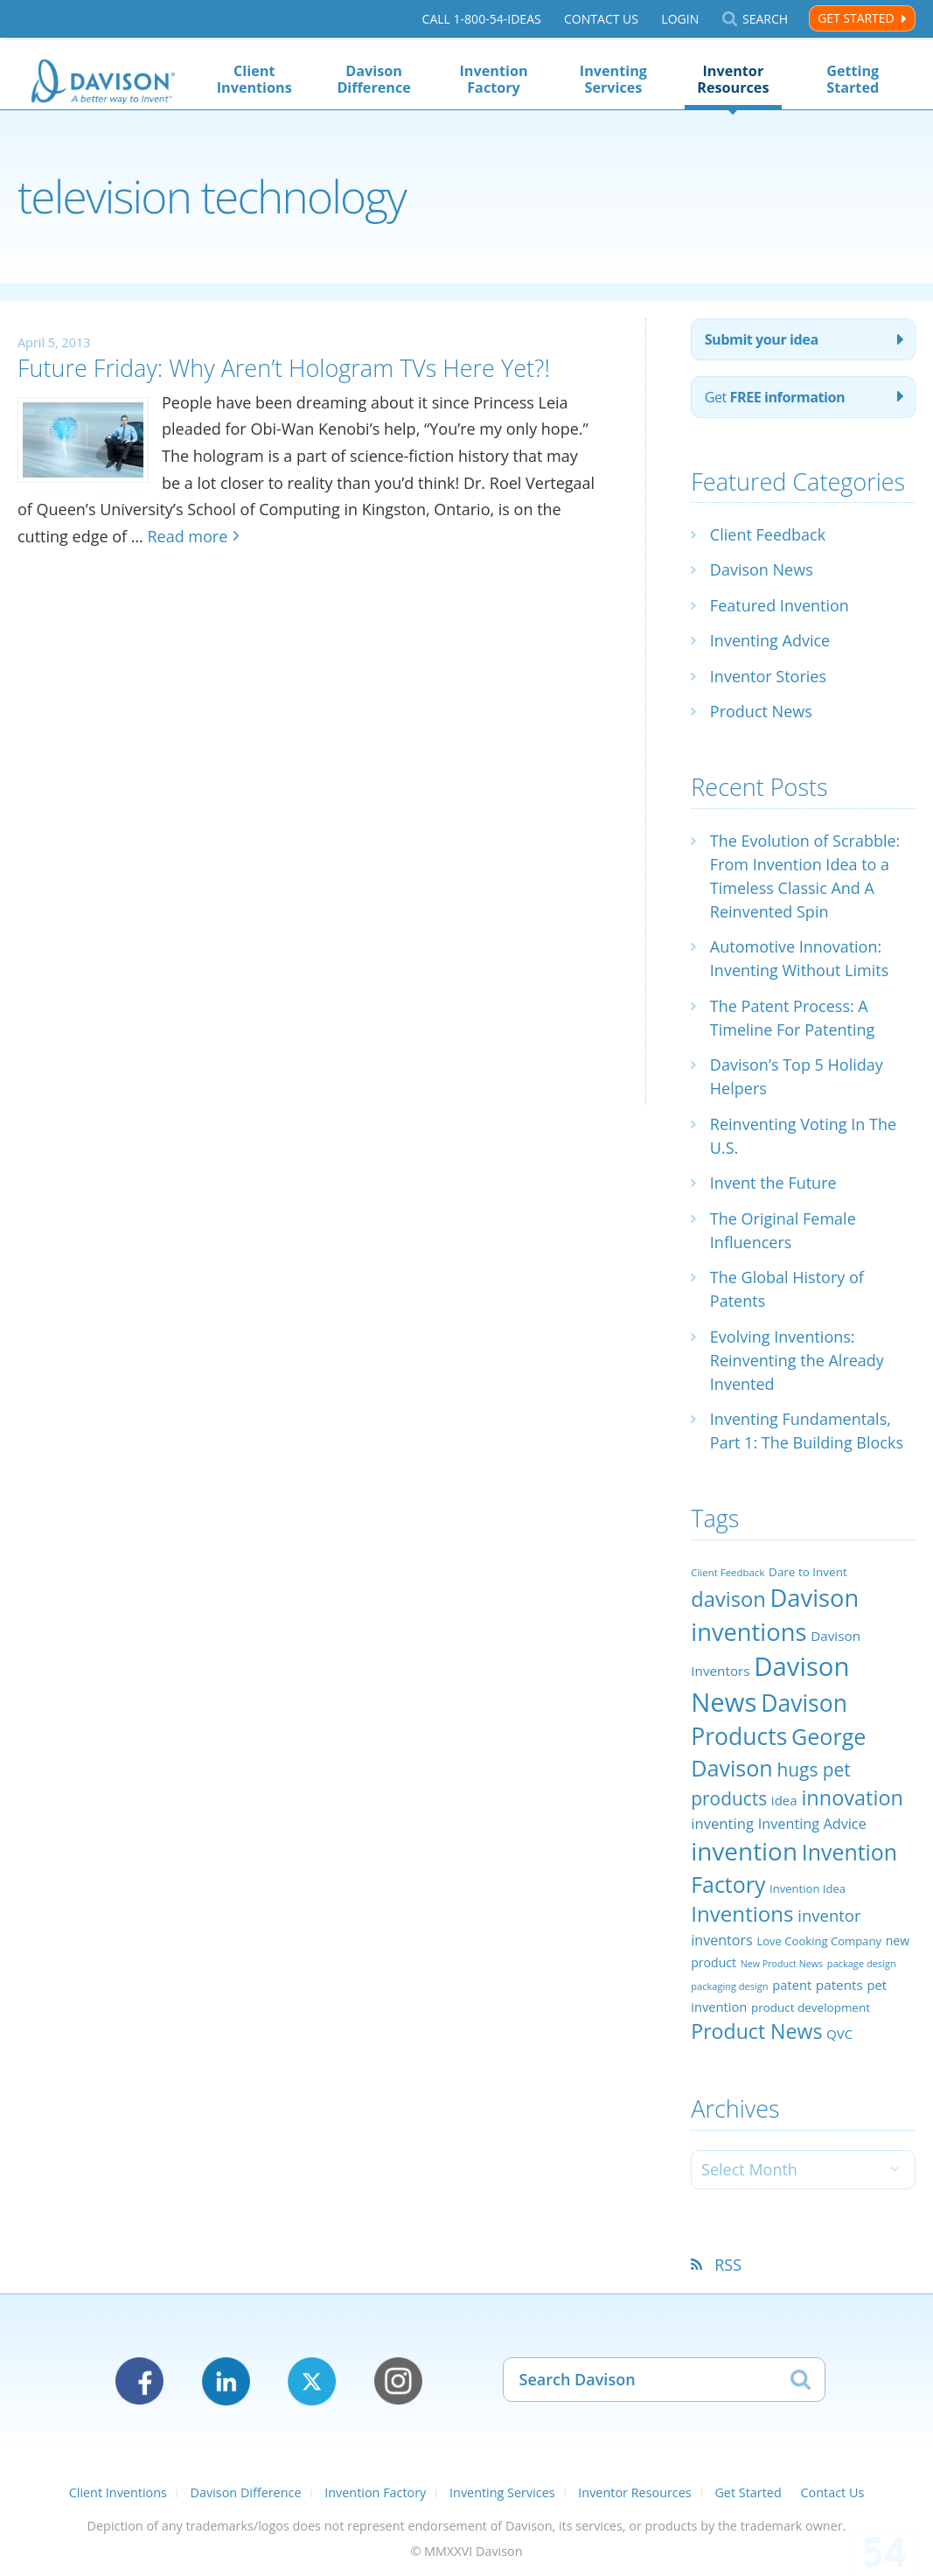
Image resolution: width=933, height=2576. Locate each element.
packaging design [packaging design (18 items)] (729, 1986)
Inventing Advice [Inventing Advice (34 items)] (812, 1823)
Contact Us (601, 18)
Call (481, 18)
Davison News (761, 569)
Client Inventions (254, 79)
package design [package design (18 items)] (861, 1963)
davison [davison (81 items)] (728, 1599)
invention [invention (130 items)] (744, 1850)
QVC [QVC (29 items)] (839, 2033)
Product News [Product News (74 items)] (756, 2031)
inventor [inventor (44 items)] (828, 1915)
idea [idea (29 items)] (784, 1800)
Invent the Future (773, 1182)
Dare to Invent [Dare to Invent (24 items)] (808, 1572)
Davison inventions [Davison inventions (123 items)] (775, 1614)
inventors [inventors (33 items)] (721, 1940)
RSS (728, 2264)
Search (765, 18)
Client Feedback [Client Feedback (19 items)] (727, 1572)
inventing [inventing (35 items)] (722, 1823)
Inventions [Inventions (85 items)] (742, 1913)
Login (680, 18)
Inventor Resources (733, 79)
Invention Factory (494, 79)
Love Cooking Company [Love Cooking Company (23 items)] (818, 1941)
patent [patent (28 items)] (791, 1984)
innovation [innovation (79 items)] (852, 1798)
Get (775, 397)
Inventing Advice (770, 640)
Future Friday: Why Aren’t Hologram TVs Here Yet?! (283, 368)
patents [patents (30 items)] (839, 1984)
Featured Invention (779, 605)
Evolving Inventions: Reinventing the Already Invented (797, 1360)
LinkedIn (226, 2381)
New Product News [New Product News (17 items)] (782, 1964)
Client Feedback (767, 534)
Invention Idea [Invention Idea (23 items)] (807, 1888)
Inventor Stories (768, 676)
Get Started (856, 18)
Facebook (139, 2381)
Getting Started (852, 79)
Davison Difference (373, 79)
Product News (761, 711)
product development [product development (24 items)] (810, 2007)
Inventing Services (613, 79)
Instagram (398, 2381)
